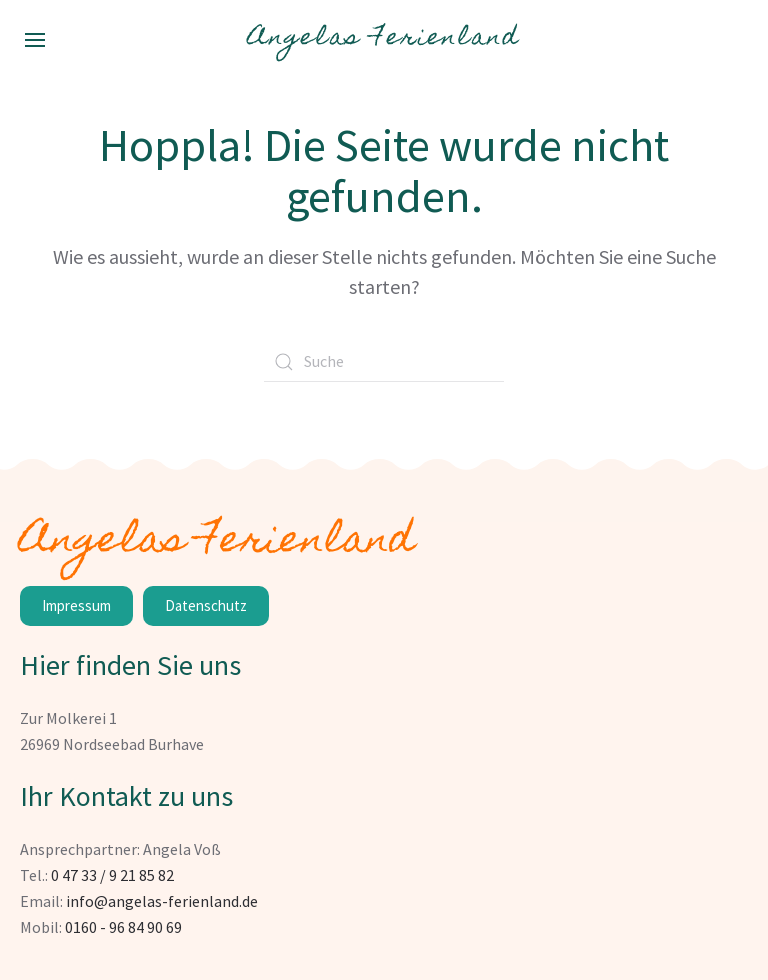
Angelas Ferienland (384, 39)
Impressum (76, 605)
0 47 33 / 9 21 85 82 (112, 875)
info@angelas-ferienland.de (162, 901)
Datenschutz (206, 605)
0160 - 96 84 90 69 (123, 927)
